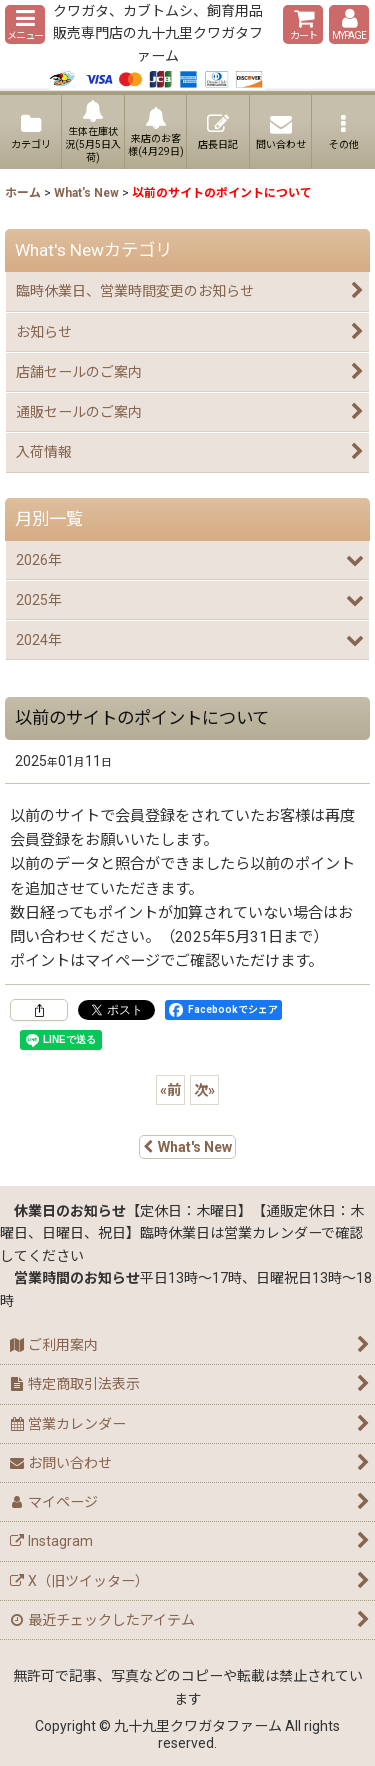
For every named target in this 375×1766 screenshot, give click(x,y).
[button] (25, 24)
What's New (187, 1147)
